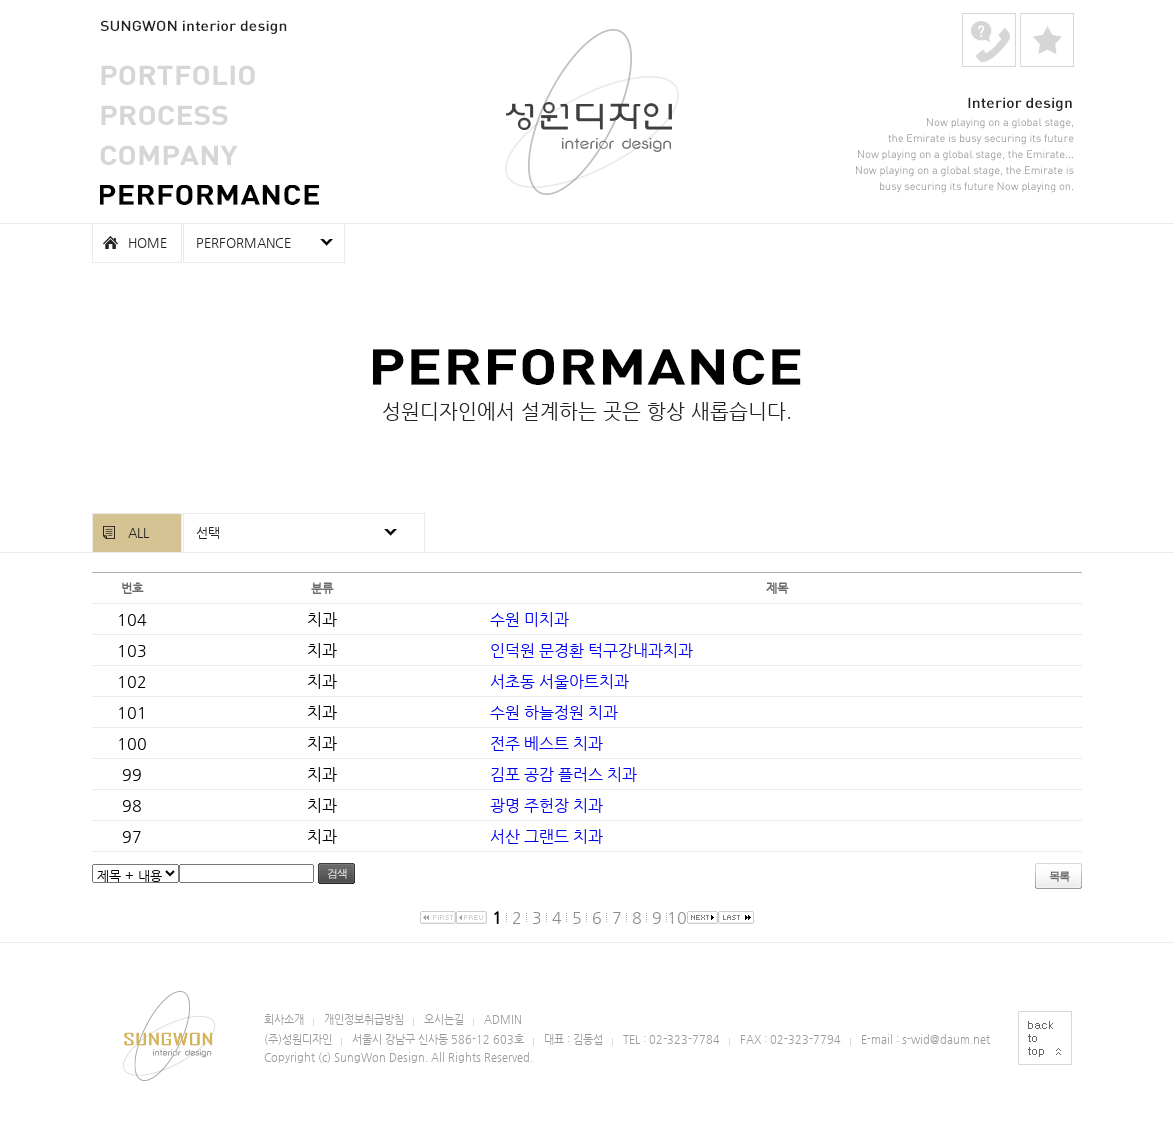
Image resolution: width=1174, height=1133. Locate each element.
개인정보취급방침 (364, 1019)
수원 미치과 (529, 619)
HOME (147, 242)
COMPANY (169, 155)
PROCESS (164, 115)
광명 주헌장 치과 (546, 805)
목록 (1059, 876)
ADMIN (503, 1019)
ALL (138, 532)
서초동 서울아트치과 (559, 681)
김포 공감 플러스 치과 (563, 774)
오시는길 (444, 1019)
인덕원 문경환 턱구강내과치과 (591, 650)
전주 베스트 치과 (546, 743)
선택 (208, 532)
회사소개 (284, 1019)
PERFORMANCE (209, 195)
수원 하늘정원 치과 (554, 712)
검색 (337, 873)
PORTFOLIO (177, 75)
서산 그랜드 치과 (546, 836)
